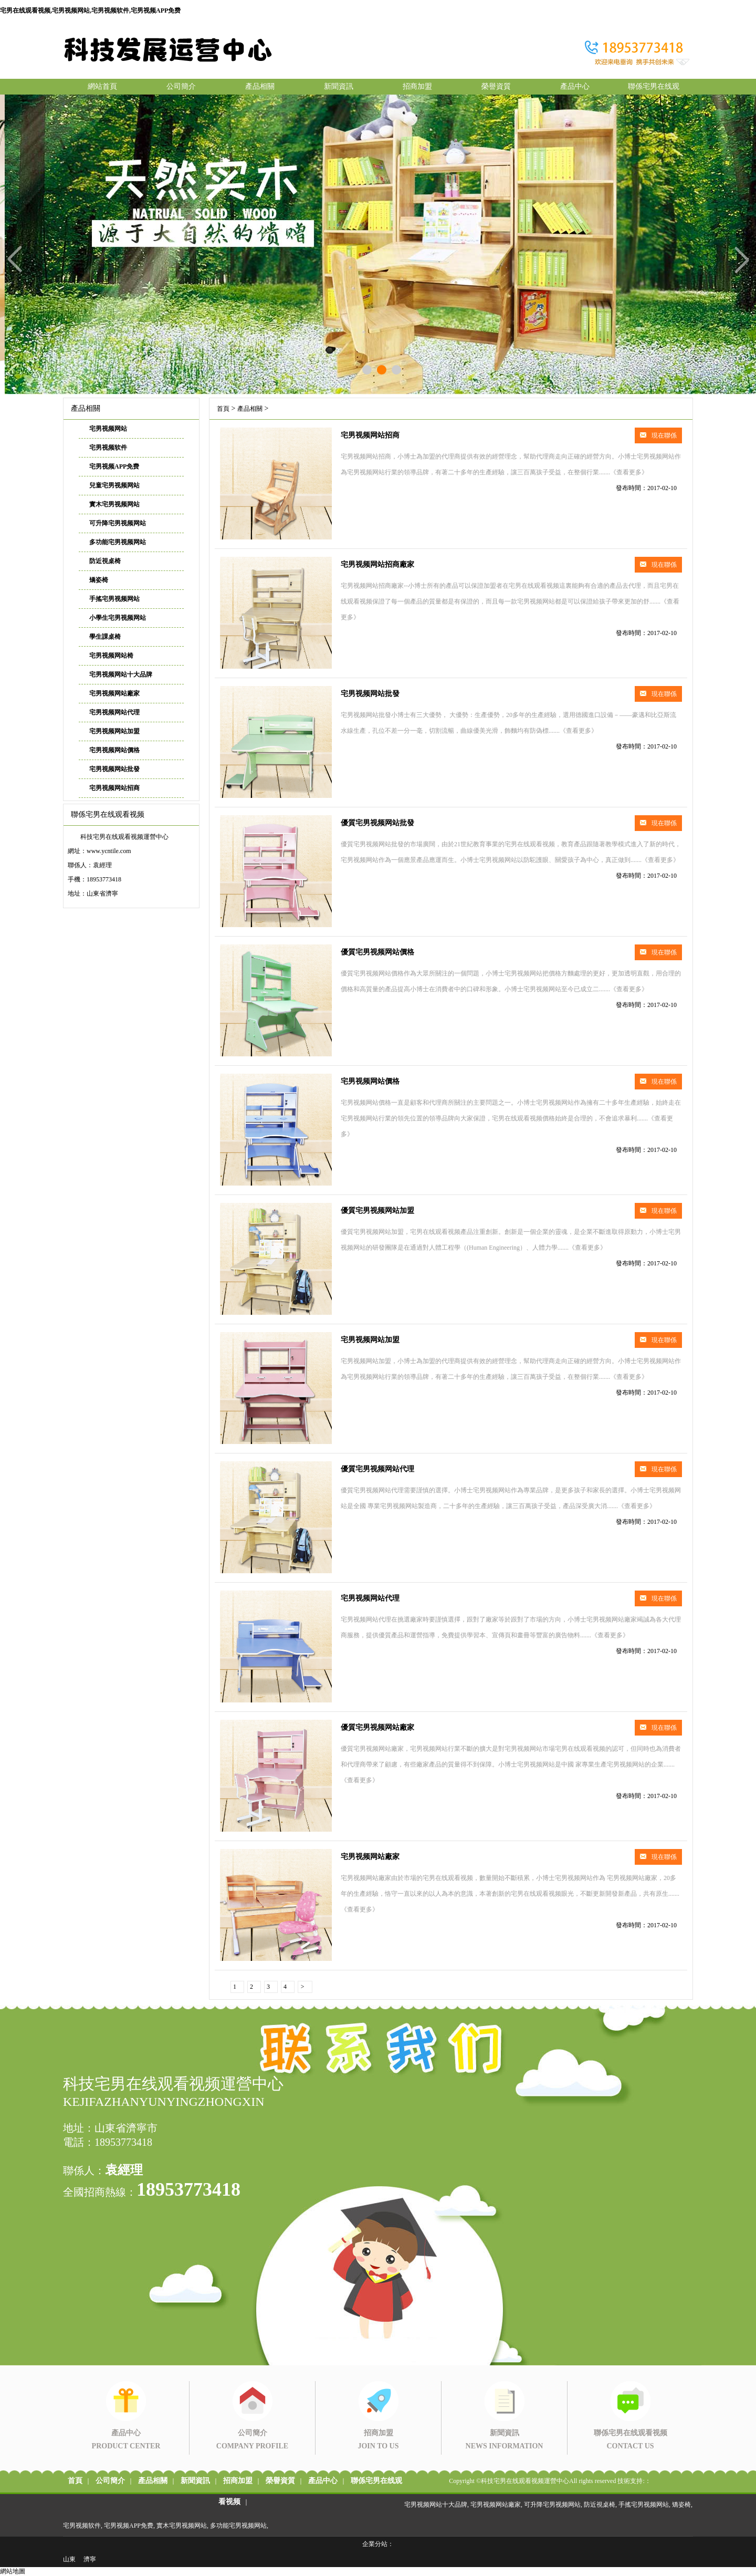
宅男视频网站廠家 (114, 693)
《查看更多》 (629, 472)
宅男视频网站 (108, 428)
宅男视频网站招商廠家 (377, 564)
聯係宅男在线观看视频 (653, 88)
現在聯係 (658, 435)
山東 (69, 2559)
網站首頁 (102, 86)
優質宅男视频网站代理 (377, 1469)
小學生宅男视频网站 (117, 617)
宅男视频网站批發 (114, 769)
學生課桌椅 (105, 636)
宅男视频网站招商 (114, 788)
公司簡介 (181, 86)
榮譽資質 (496, 86)
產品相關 (260, 86)
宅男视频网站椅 (111, 655)
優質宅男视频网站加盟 (377, 1210)
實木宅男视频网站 (114, 504)
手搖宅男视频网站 (114, 599)
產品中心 (575, 86)
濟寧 (89, 2559)
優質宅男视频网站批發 (377, 823)
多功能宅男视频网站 (117, 542)
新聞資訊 (338, 86)
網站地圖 (12, 2571)
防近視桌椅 (105, 561)
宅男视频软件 (108, 447)
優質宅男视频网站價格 (377, 952)
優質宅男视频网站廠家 (377, 1727)
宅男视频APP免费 (114, 466)
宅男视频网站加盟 (114, 731)
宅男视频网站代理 (114, 712)
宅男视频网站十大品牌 (120, 674)
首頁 (223, 408)
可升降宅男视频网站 (117, 523)
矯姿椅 (98, 580)
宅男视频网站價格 (114, 750)
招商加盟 (417, 86)
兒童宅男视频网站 (114, 485)
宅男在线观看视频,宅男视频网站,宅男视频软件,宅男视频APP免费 (90, 10)
